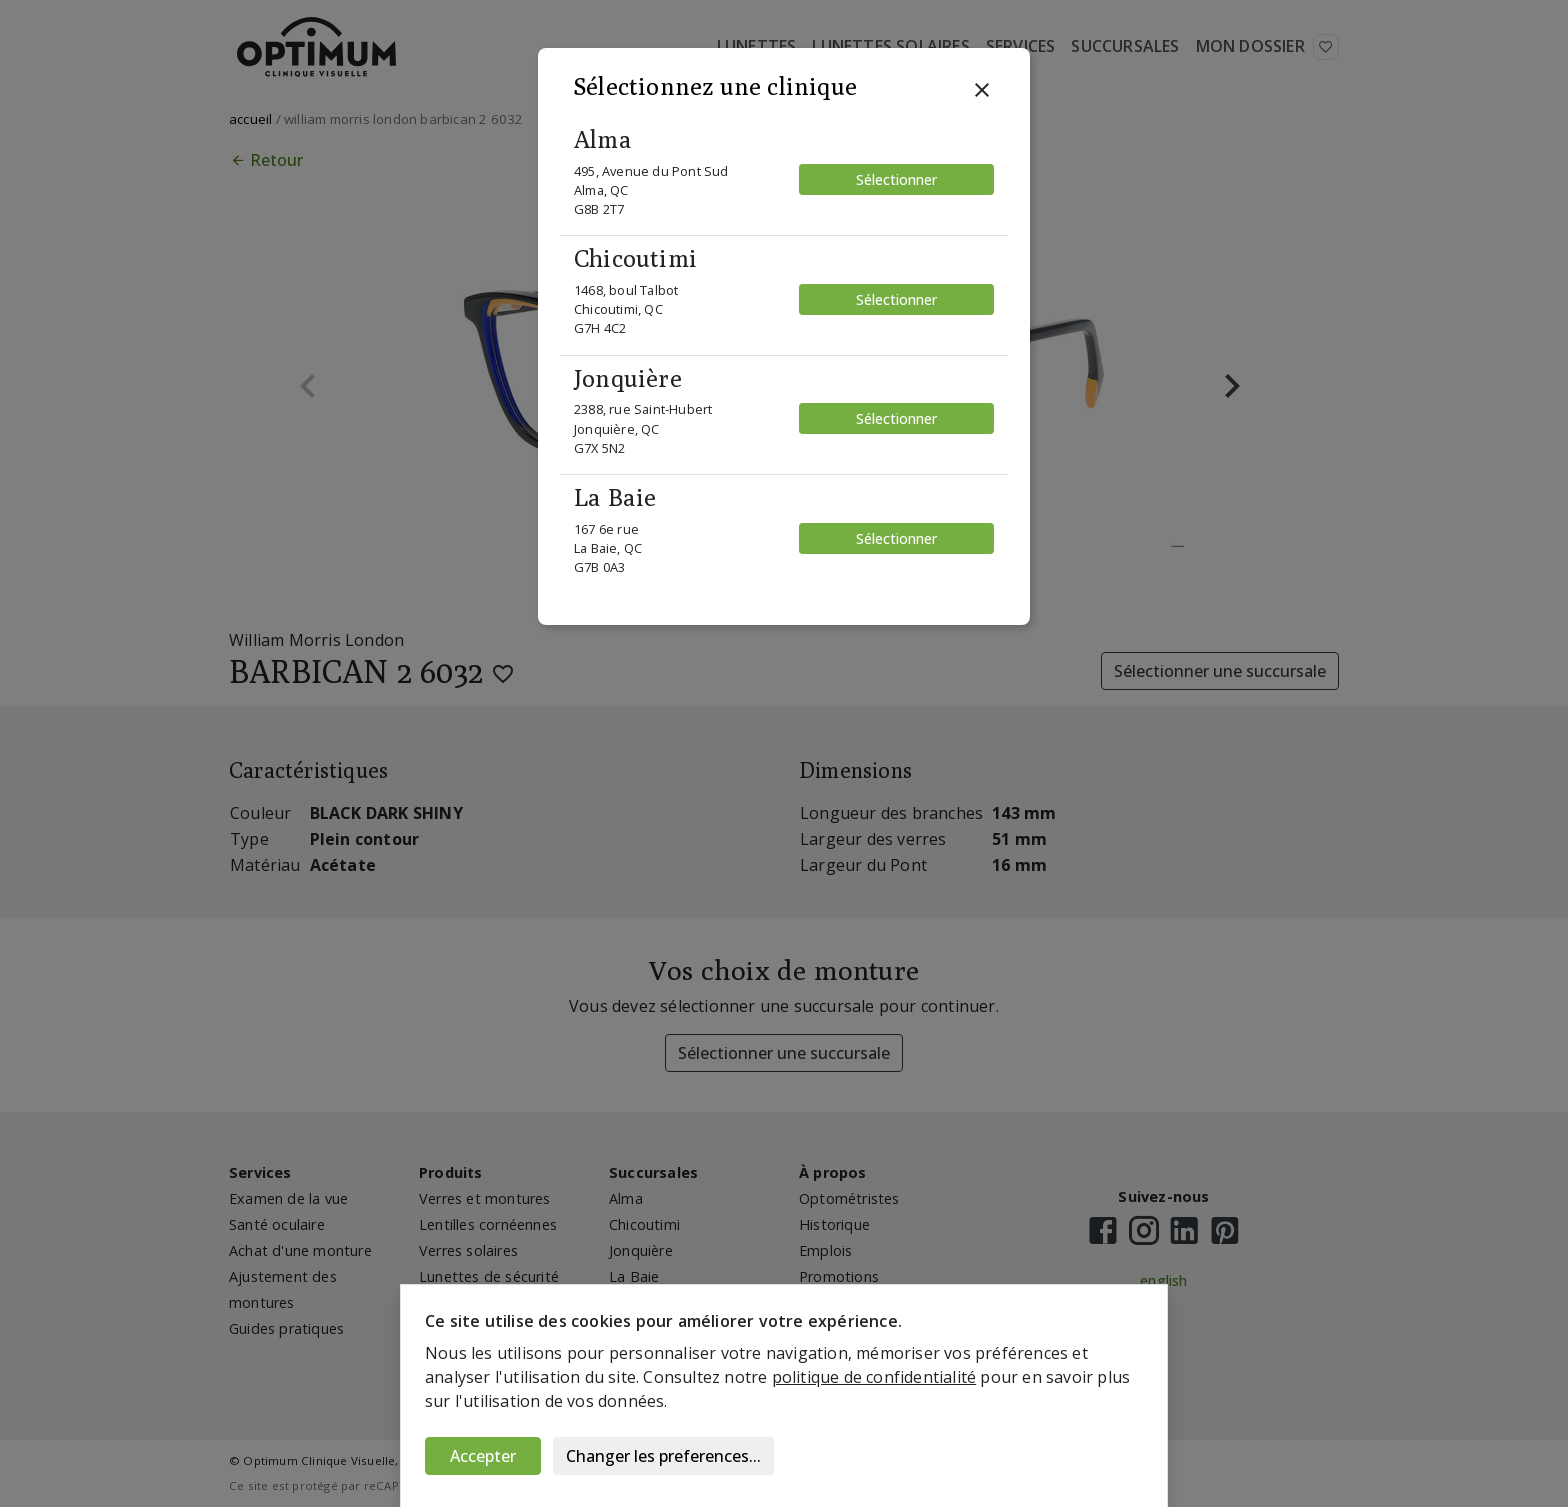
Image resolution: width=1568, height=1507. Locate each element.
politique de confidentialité (874, 1377)
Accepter (483, 1456)
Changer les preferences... (663, 1456)
